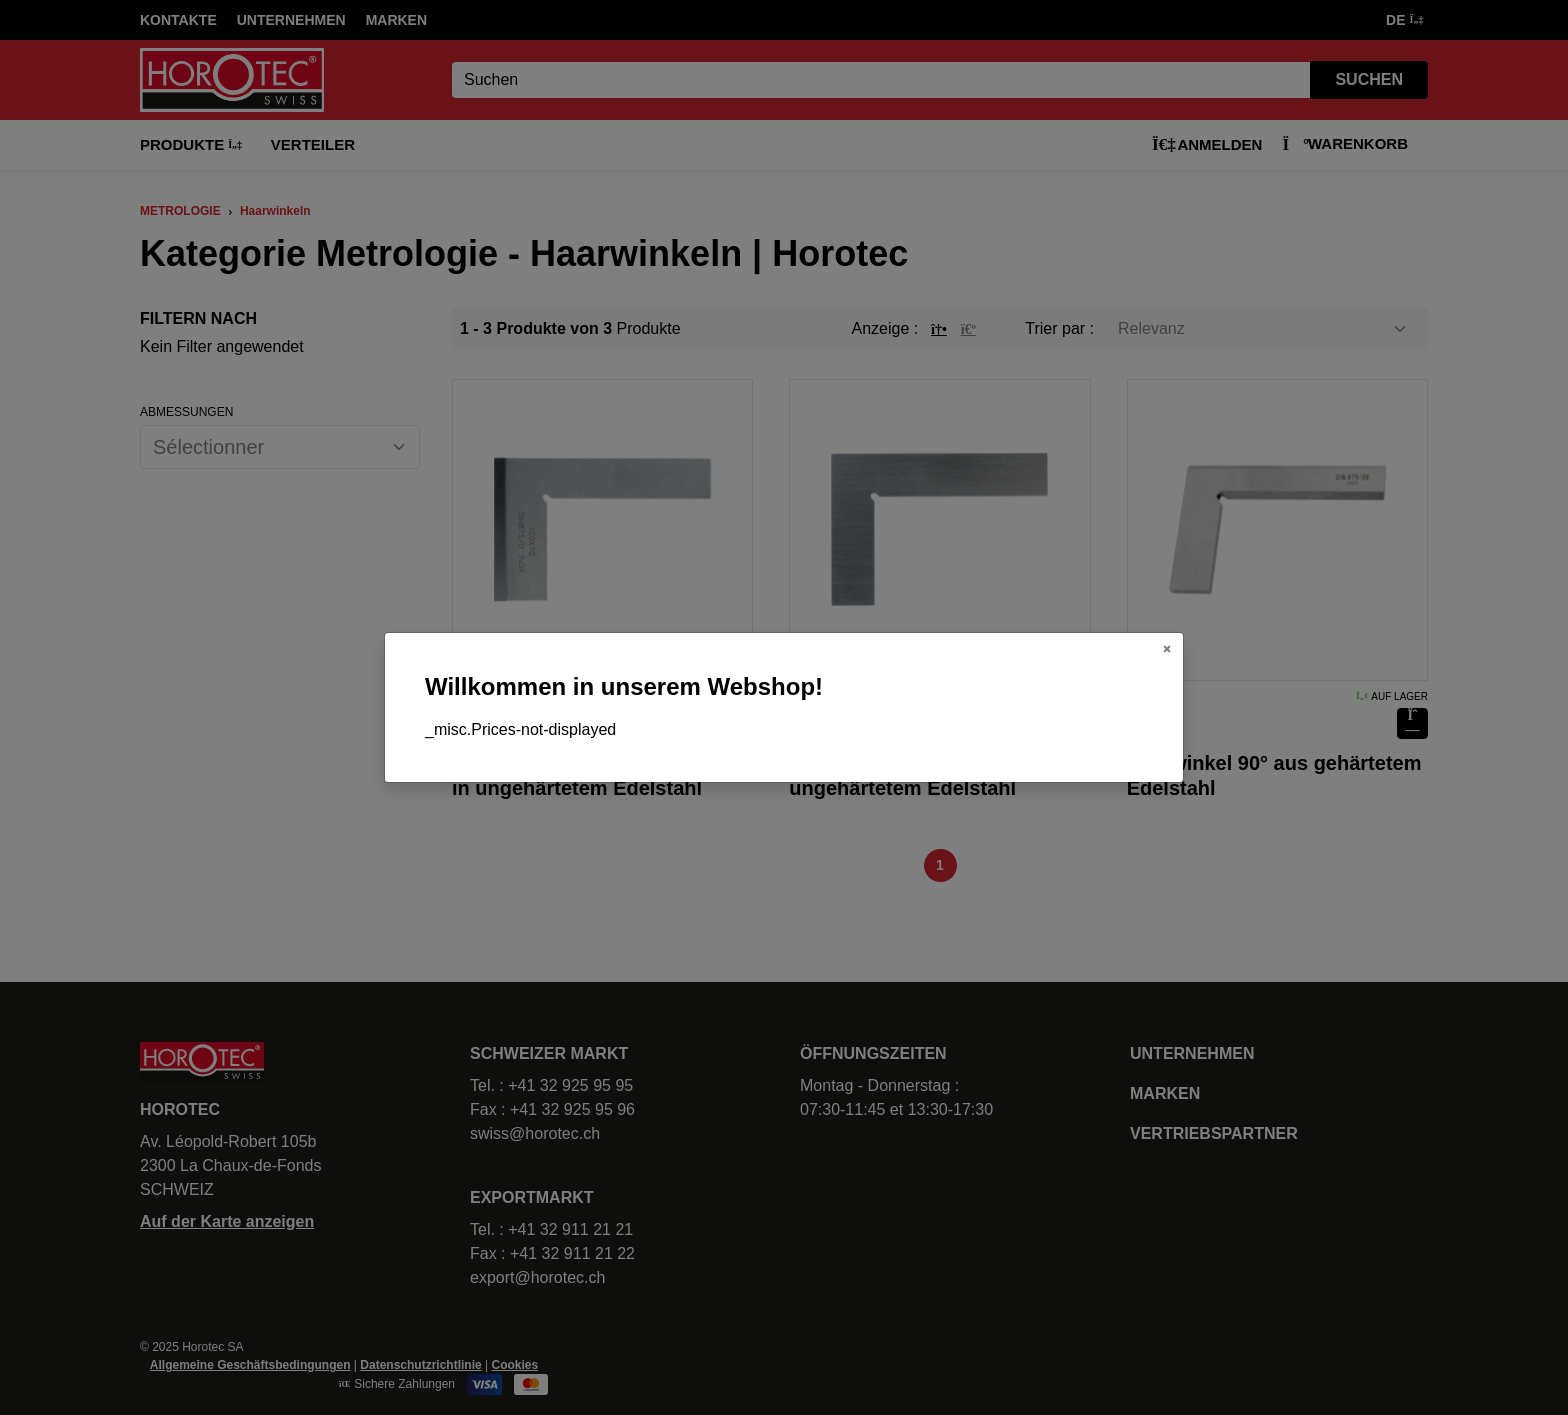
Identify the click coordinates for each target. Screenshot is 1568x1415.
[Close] (1167, 649)
